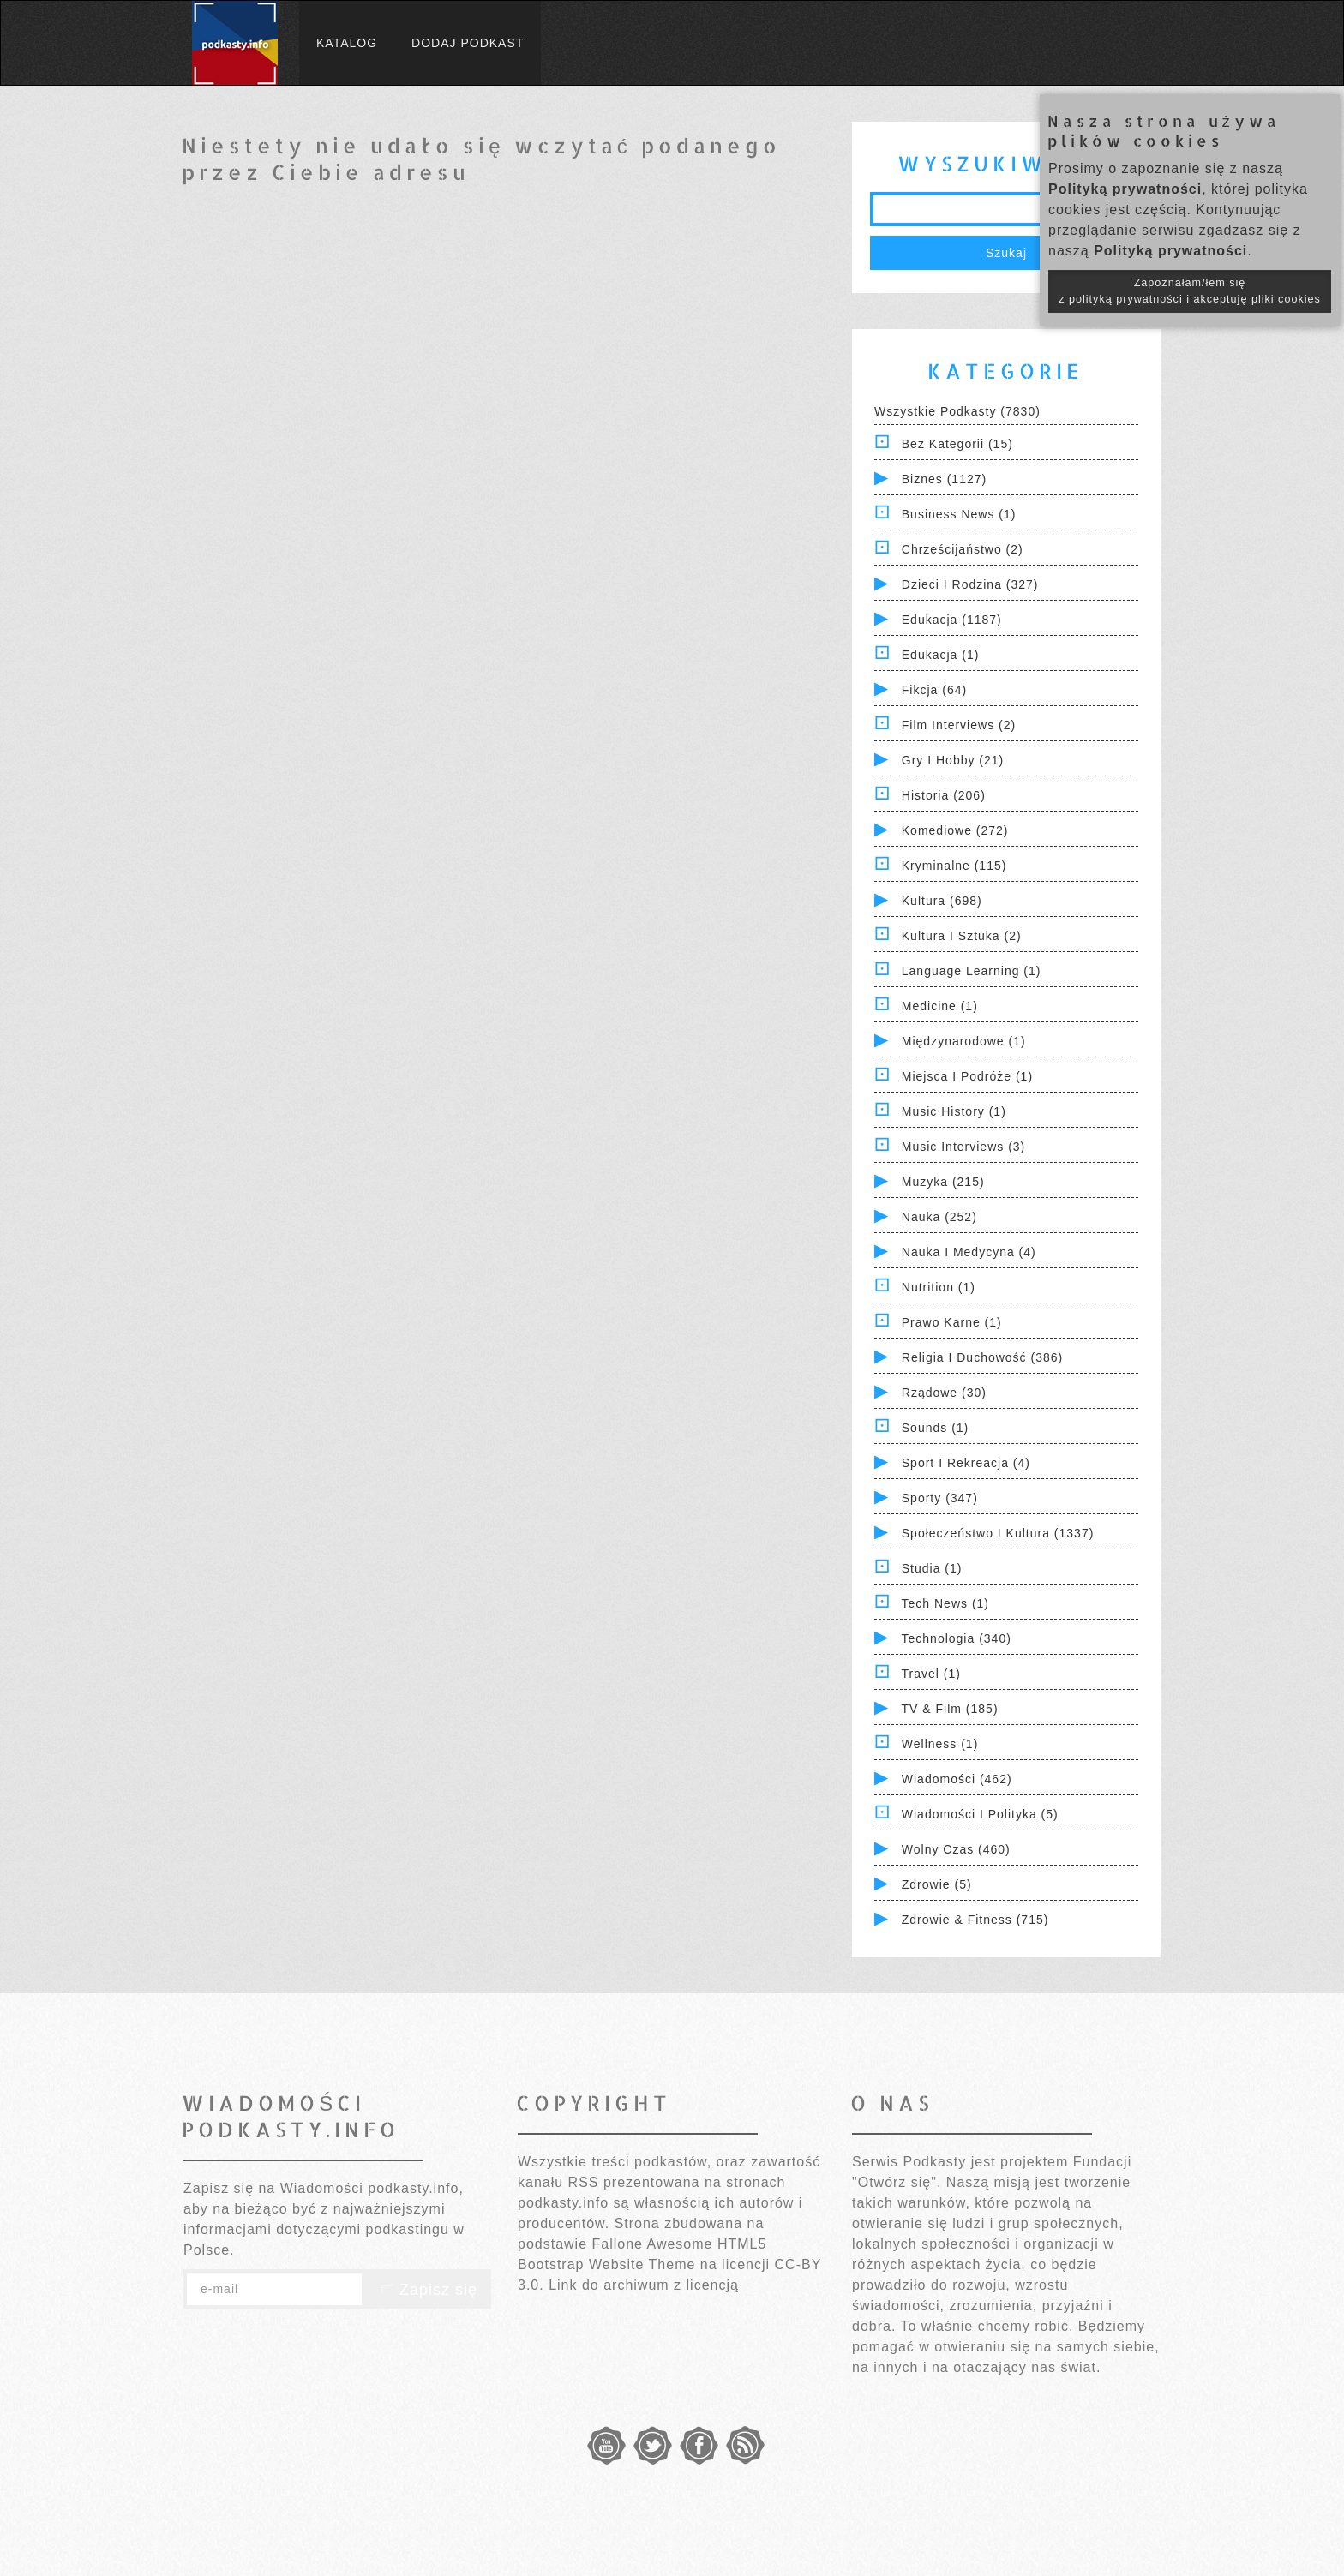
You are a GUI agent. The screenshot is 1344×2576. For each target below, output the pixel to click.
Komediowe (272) (955, 830)
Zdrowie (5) (937, 1884)
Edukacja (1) (941, 655)
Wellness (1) (940, 1744)
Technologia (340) (956, 1638)
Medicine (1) (940, 1006)
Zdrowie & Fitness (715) (975, 1919)
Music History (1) (954, 1111)
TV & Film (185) (950, 1709)
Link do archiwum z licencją (644, 2285)
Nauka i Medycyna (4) (969, 1252)
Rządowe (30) (944, 1392)
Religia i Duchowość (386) (982, 1357)
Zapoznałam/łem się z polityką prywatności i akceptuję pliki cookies (1190, 291)
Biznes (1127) (944, 479)
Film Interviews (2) (959, 725)
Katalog (346, 43)
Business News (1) (959, 514)
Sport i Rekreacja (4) (966, 1463)
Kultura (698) (942, 901)
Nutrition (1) (938, 1287)
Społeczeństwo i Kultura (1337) (998, 1533)
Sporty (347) (940, 1498)
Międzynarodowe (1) (964, 1041)
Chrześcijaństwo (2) (962, 549)
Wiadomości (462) (957, 1779)
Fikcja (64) (934, 690)
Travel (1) (931, 1673)
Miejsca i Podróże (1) (967, 1076)
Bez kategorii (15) (957, 444)
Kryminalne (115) (954, 865)
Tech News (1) (945, 1603)
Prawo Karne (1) (952, 1322)
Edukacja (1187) (952, 619)
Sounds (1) (935, 1428)
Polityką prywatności (1125, 189)
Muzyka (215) (943, 1182)
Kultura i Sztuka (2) (962, 936)
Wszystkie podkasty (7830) (957, 411)
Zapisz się (426, 2289)
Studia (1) (932, 1568)
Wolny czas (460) (956, 1849)
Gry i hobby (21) (953, 760)
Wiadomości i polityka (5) (980, 1814)
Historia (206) (944, 795)
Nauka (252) (939, 1217)
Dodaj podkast (467, 43)
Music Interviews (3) (963, 1146)
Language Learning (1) (971, 971)
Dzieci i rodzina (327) (970, 584)
